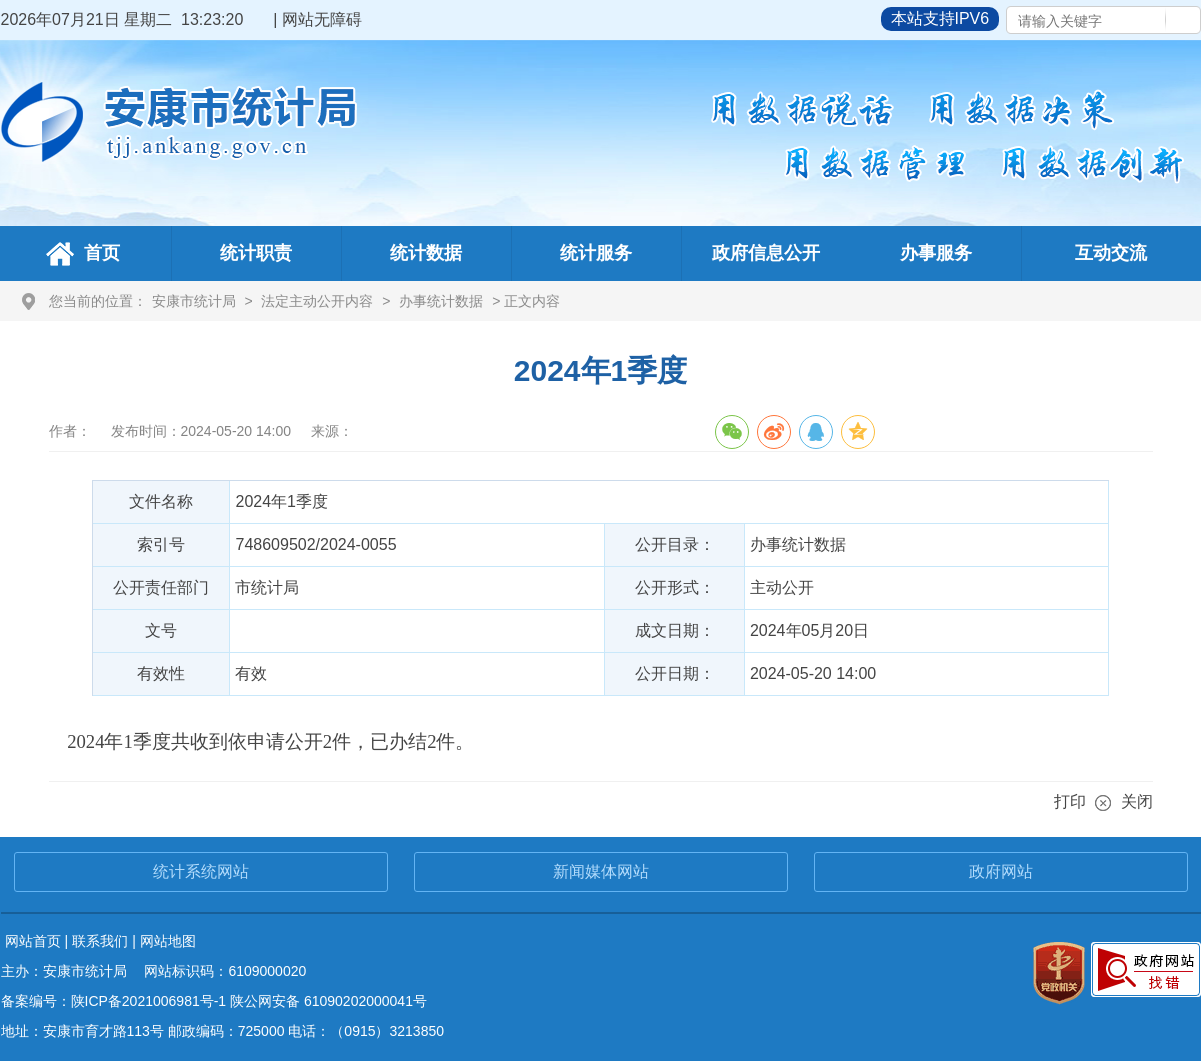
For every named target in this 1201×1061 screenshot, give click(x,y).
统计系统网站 (201, 871)
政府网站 (1001, 871)
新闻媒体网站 (601, 871)
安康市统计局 (194, 301)
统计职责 (256, 253)
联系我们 (100, 941)
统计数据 (426, 253)
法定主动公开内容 (317, 301)
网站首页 (33, 941)
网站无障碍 (322, 19)
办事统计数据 (441, 301)
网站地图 (168, 941)
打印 (1070, 801)
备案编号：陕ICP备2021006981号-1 (114, 1001)
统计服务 (596, 253)
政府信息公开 (766, 253)
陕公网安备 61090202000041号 (328, 1001)
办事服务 (936, 253)
